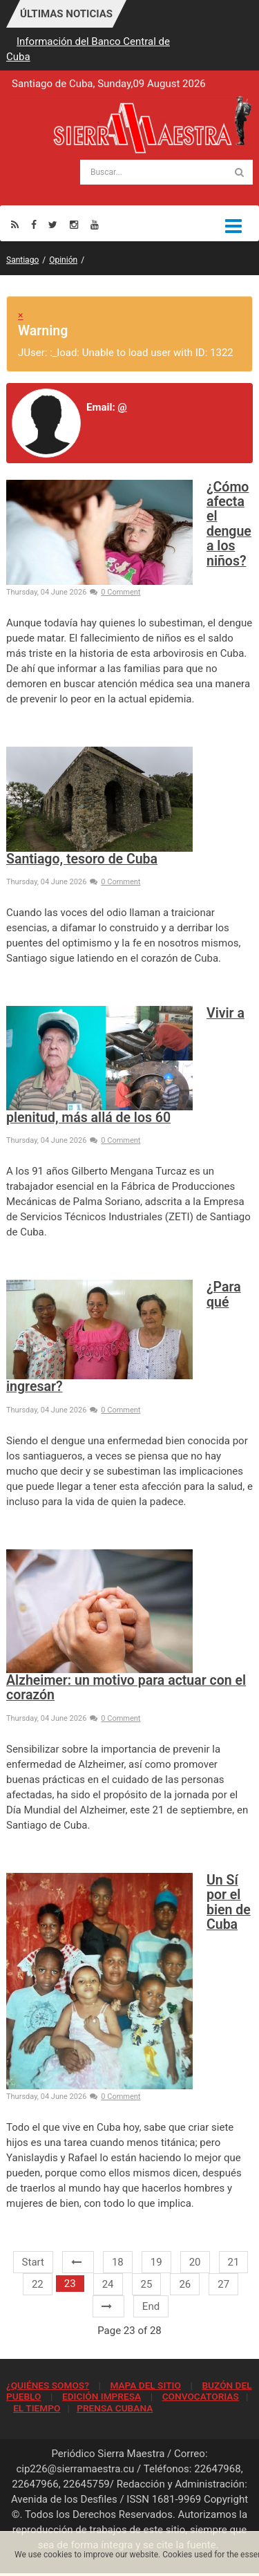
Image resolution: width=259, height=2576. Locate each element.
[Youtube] (94, 224)
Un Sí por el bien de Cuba (229, 1902)
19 (156, 2262)
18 (118, 2262)
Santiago (22, 260)
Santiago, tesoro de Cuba (81, 859)
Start (33, 2262)
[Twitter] (52, 224)
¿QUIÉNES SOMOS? (47, 2385)
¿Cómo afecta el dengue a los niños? (229, 524)
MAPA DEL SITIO (145, 2385)
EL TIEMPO (36, 2408)
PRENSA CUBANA (115, 2408)
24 (108, 2284)
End (151, 2306)
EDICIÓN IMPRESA (101, 2396)
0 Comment (115, 592)
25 (147, 2284)
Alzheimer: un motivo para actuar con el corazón (126, 1687)
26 (185, 2284)
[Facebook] (34, 224)
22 (38, 2284)
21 (234, 2262)
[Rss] (15, 224)
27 (223, 2284)
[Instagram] (74, 224)
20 (195, 2262)
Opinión (63, 260)
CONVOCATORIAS (200, 2396)
